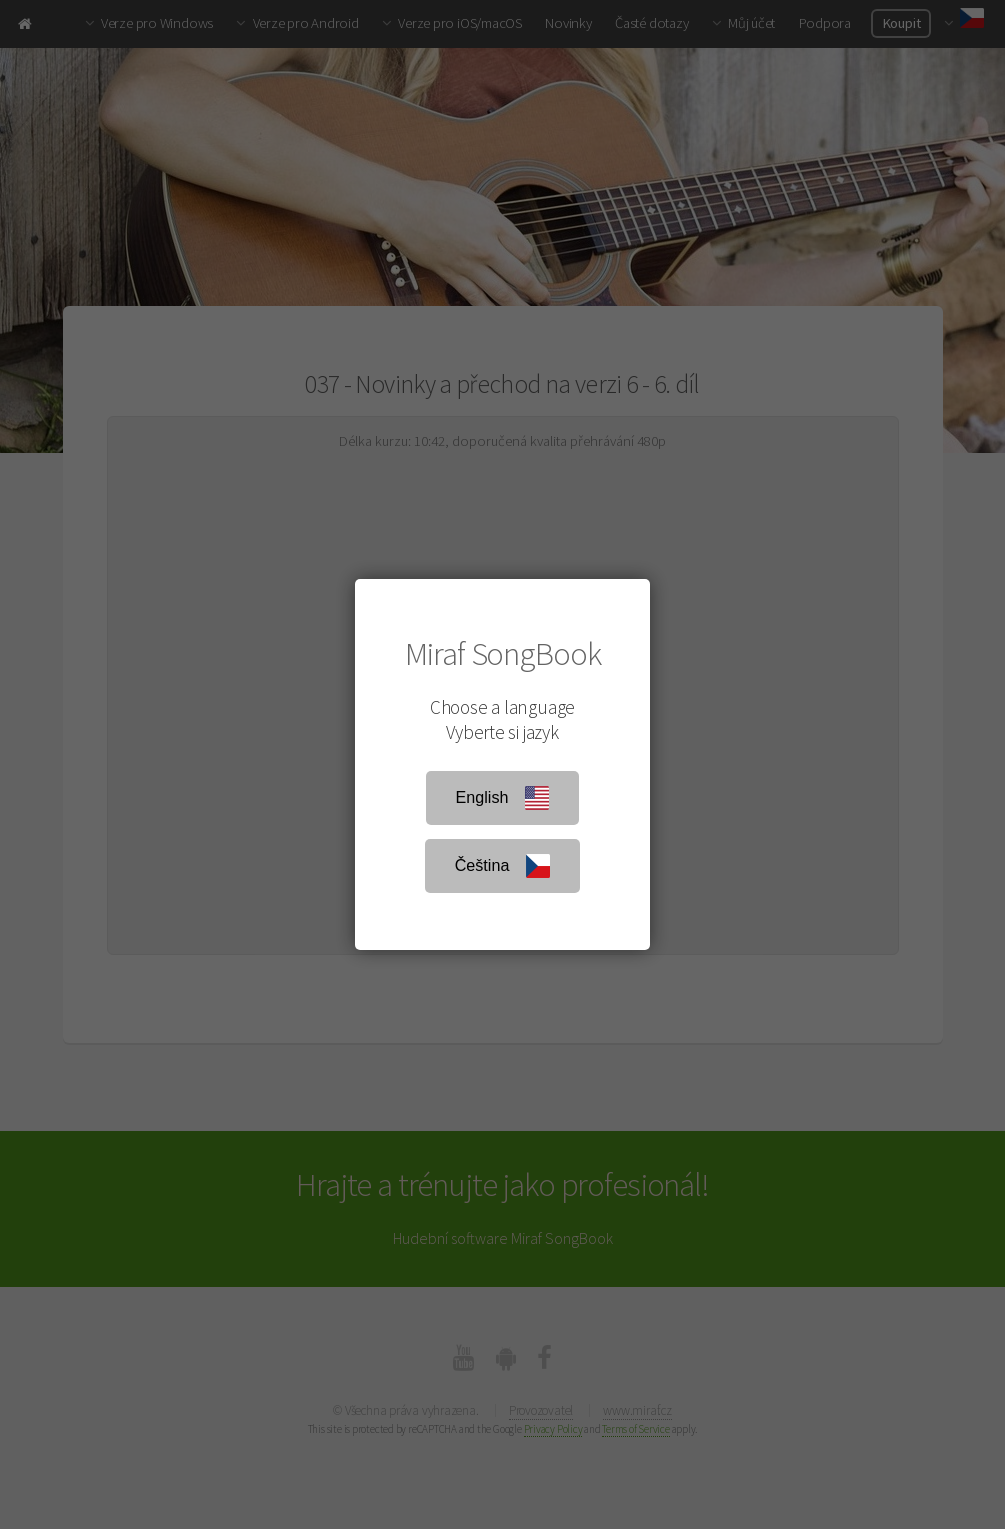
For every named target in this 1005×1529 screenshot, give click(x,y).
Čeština (503, 866)
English (503, 798)
